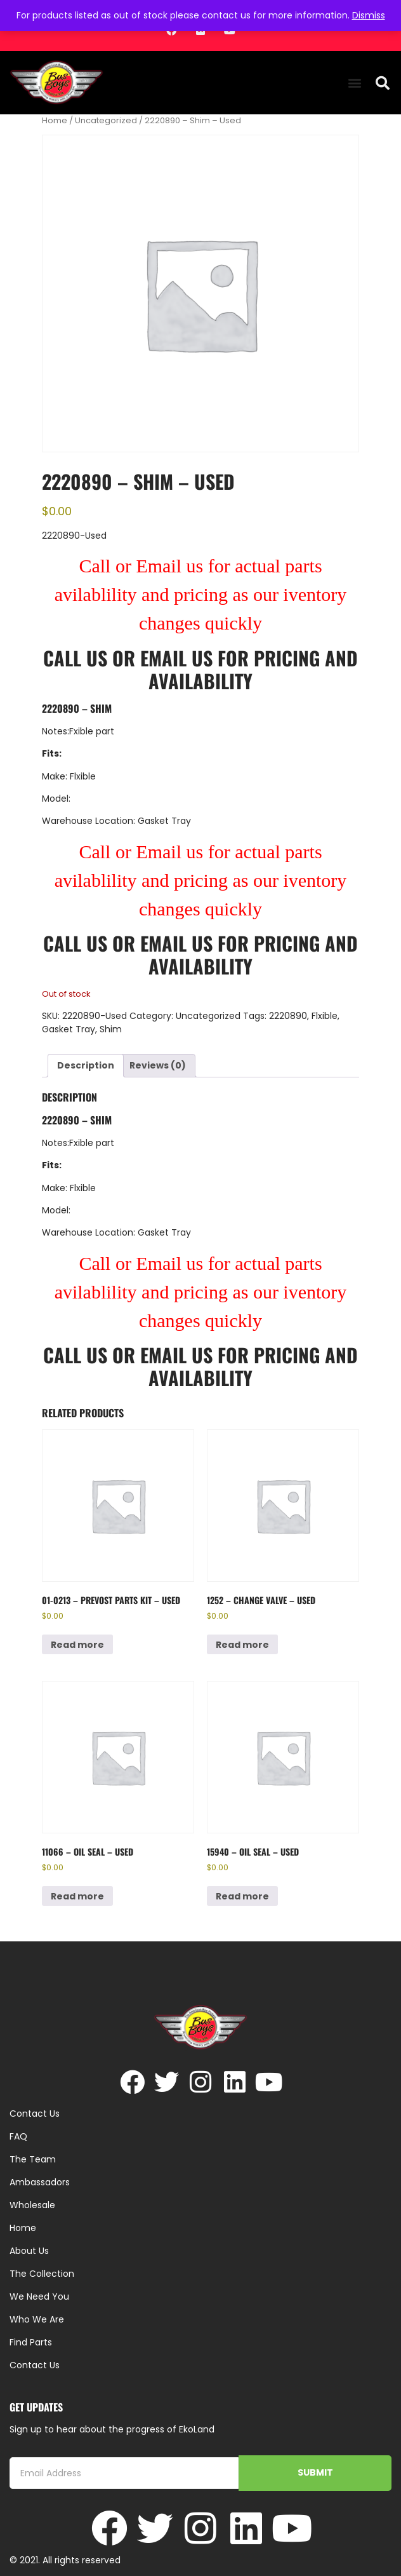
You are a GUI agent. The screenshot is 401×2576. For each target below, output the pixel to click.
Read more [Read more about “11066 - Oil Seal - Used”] (77, 1896)
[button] (355, 82)
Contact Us (35, 2365)
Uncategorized (106, 120)
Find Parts (31, 2342)
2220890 (288, 1015)
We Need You (39, 2296)
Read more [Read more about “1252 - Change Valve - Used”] (242, 1644)
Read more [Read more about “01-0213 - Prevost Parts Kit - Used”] (77, 1644)
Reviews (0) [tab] (157, 1065)
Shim (111, 1029)
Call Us (75, 658)
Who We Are (37, 2319)
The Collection (42, 2273)
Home (54, 120)
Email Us (179, 658)
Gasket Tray (68, 1029)
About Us (29, 2250)
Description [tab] (85, 1065)
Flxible (325, 1015)
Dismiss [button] (368, 15)
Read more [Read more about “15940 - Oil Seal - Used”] (242, 1896)
